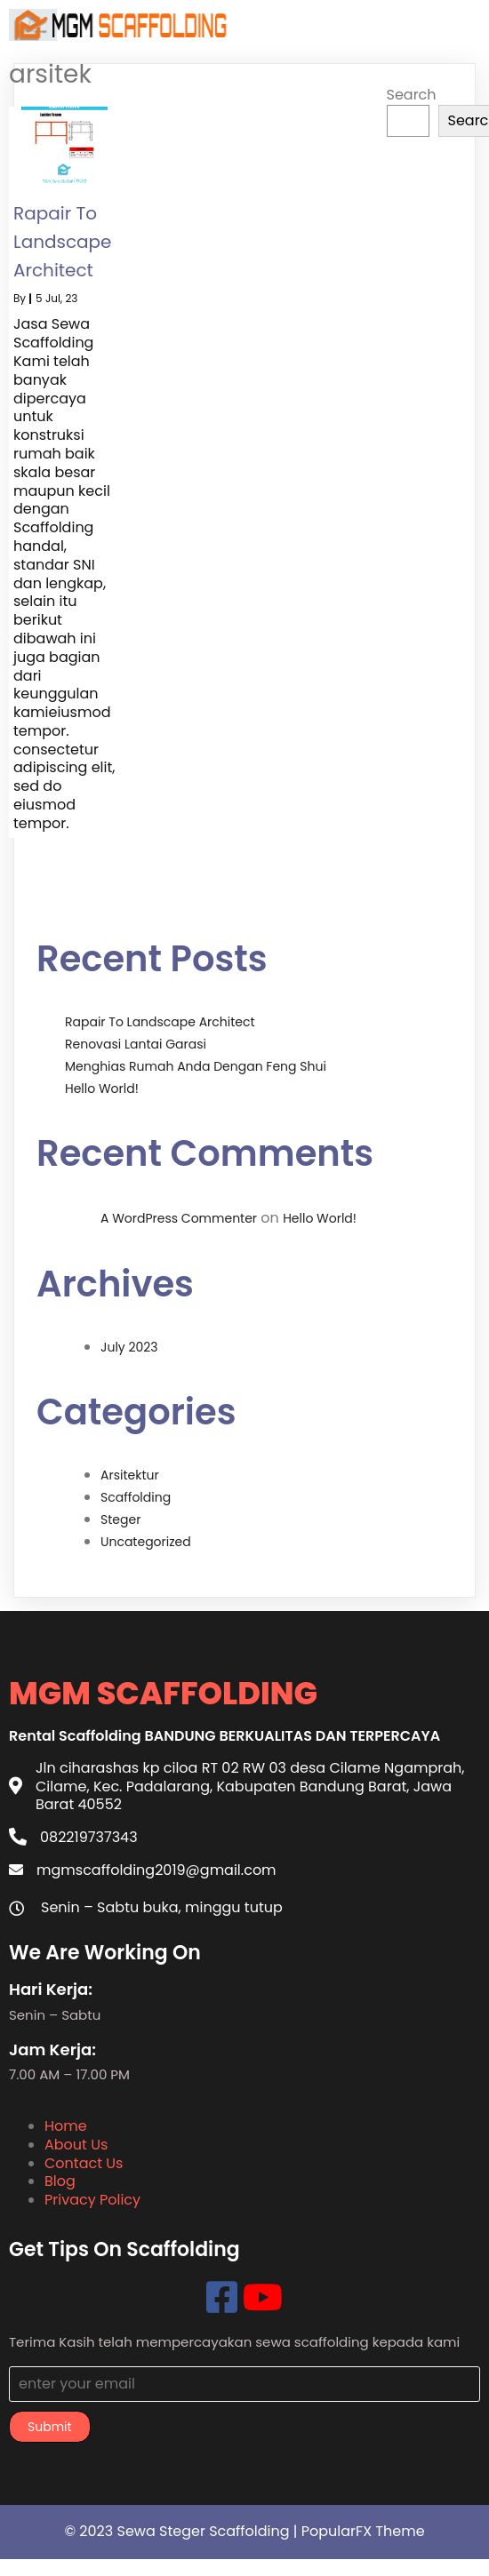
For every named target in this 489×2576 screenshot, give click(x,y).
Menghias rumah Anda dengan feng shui (195, 1066)
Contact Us (83, 2163)
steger (120, 1519)
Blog (60, 2181)
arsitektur (129, 1475)
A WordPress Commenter (178, 1218)
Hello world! (102, 1088)
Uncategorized (145, 1542)
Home (65, 2126)
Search (412, 94)
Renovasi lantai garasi (135, 1044)
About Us (76, 2144)
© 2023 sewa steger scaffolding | (182, 2531)
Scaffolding (135, 1497)
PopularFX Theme (363, 2531)
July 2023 (129, 1347)
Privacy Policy (92, 2199)
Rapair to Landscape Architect (160, 1022)
